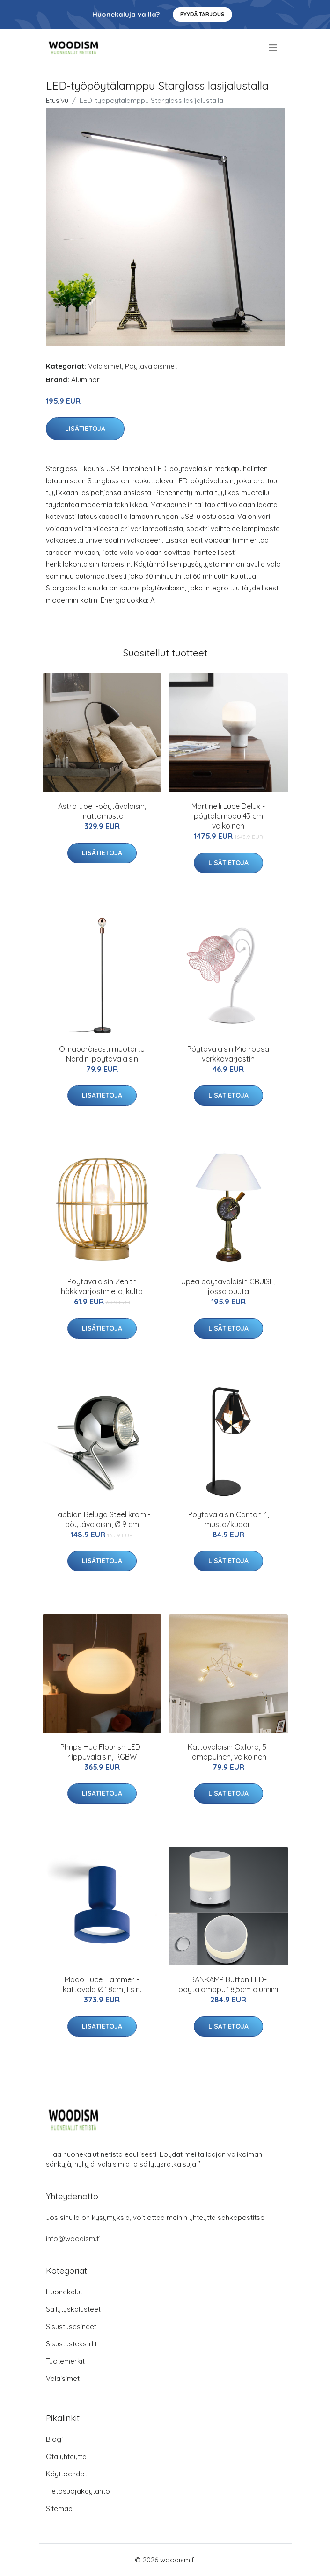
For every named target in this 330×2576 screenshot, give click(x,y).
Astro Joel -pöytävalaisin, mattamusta (102, 811)
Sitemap (59, 2508)
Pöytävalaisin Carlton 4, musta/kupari (228, 1519)
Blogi (54, 2439)
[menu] (274, 48)
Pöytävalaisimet (151, 366)
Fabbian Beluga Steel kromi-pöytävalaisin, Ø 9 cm (101, 1519)
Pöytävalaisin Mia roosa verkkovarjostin (228, 1053)
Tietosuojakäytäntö (78, 2491)
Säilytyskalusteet (73, 2309)
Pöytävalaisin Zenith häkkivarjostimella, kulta (102, 1286)
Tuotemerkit (65, 2361)
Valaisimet (105, 366)
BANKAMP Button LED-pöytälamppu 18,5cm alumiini (228, 1984)
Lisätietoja (85, 428)
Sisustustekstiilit (71, 2343)
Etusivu (57, 100)
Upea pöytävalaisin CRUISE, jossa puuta (228, 1286)
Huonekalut (64, 2291)
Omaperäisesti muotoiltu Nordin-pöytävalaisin (102, 1053)
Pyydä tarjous (202, 14)
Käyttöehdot (66, 2473)
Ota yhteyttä (66, 2456)
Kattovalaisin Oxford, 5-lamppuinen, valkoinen (228, 1751)
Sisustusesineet (71, 2326)
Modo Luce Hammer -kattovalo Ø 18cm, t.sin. (102, 1984)
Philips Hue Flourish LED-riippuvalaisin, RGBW (101, 1751)
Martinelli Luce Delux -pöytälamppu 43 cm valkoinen (228, 815)
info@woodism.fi (73, 2238)
